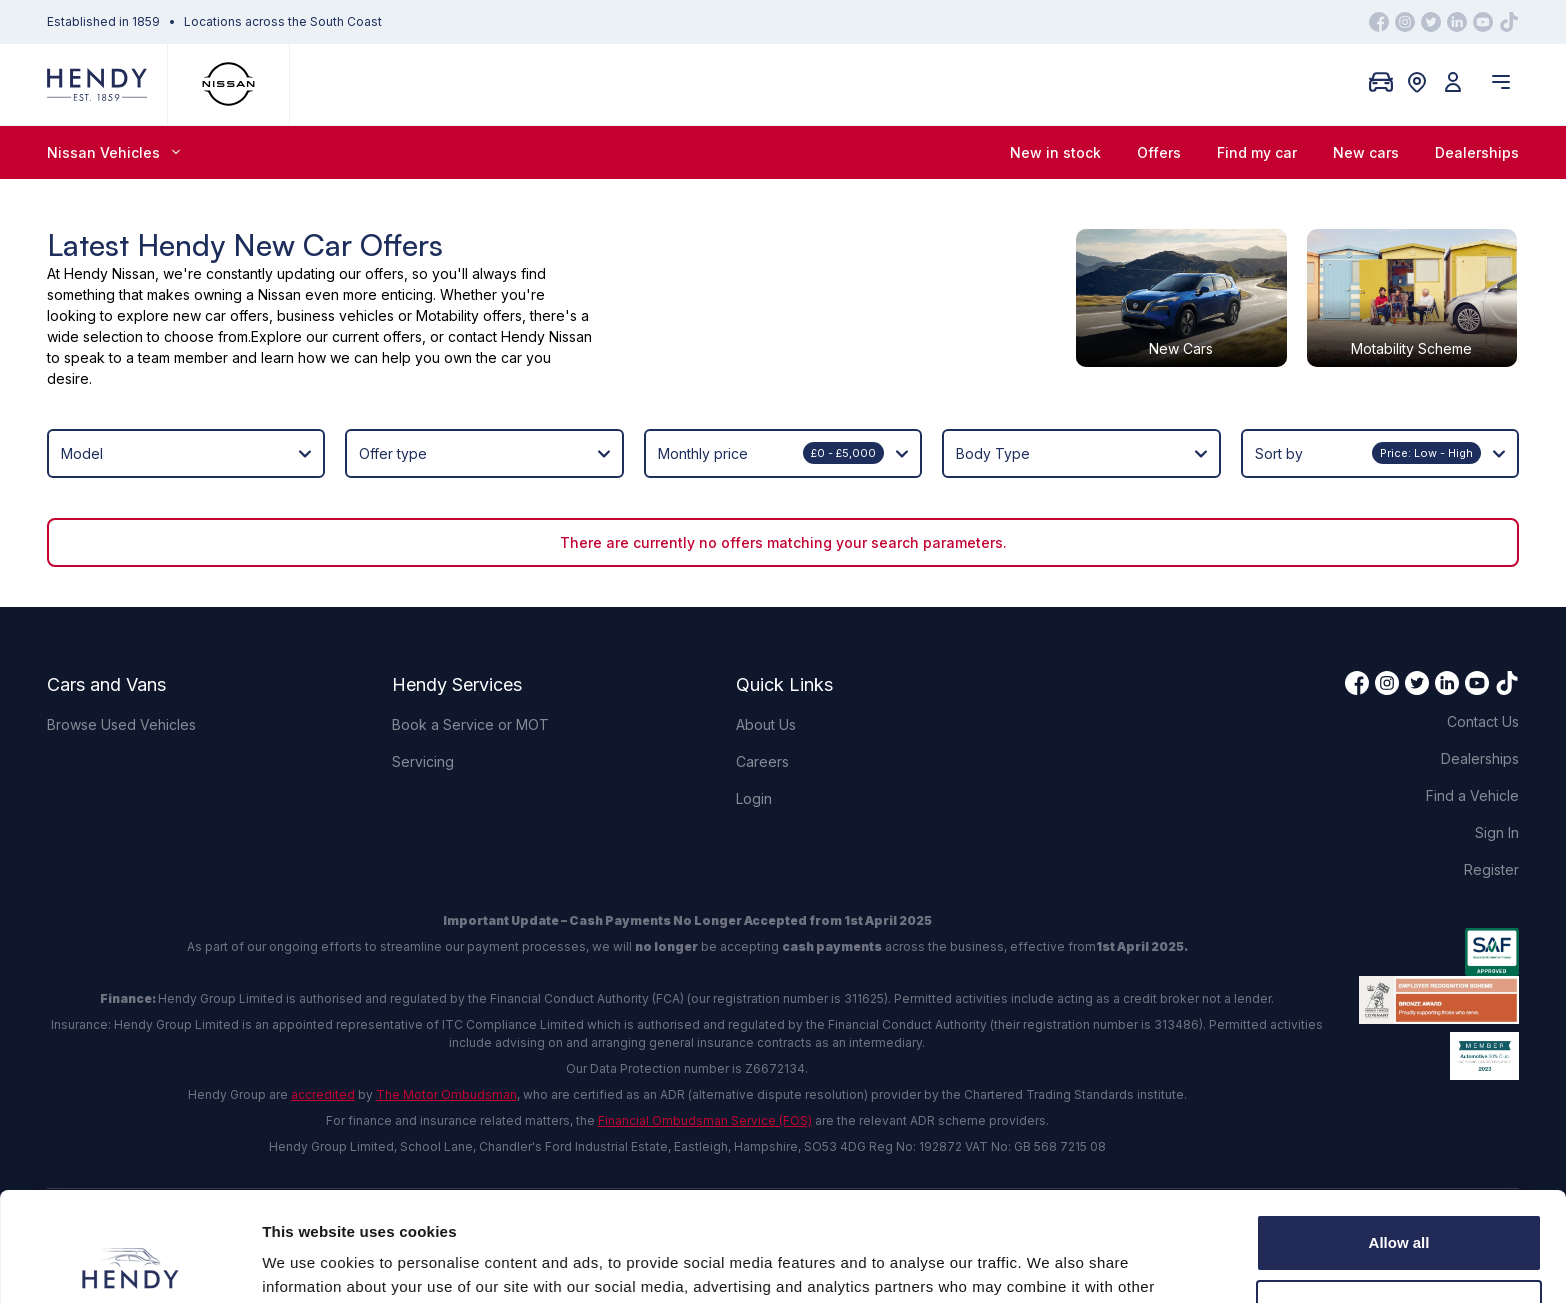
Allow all (1399, 1140)
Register (1491, 869)
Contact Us (1483, 721)
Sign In (1497, 832)
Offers (1159, 152)
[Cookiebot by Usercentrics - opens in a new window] (129, 1264)
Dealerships (1477, 152)
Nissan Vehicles (113, 152)
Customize (1400, 1205)
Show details (308, 1263)
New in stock (1055, 152)
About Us (766, 724)
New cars (1366, 152)
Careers (762, 761)
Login (754, 798)
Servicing (423, 761)
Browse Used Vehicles (121, 724)
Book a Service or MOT (470, 724)
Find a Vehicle (1472, 795)
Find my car (1257, 152)
